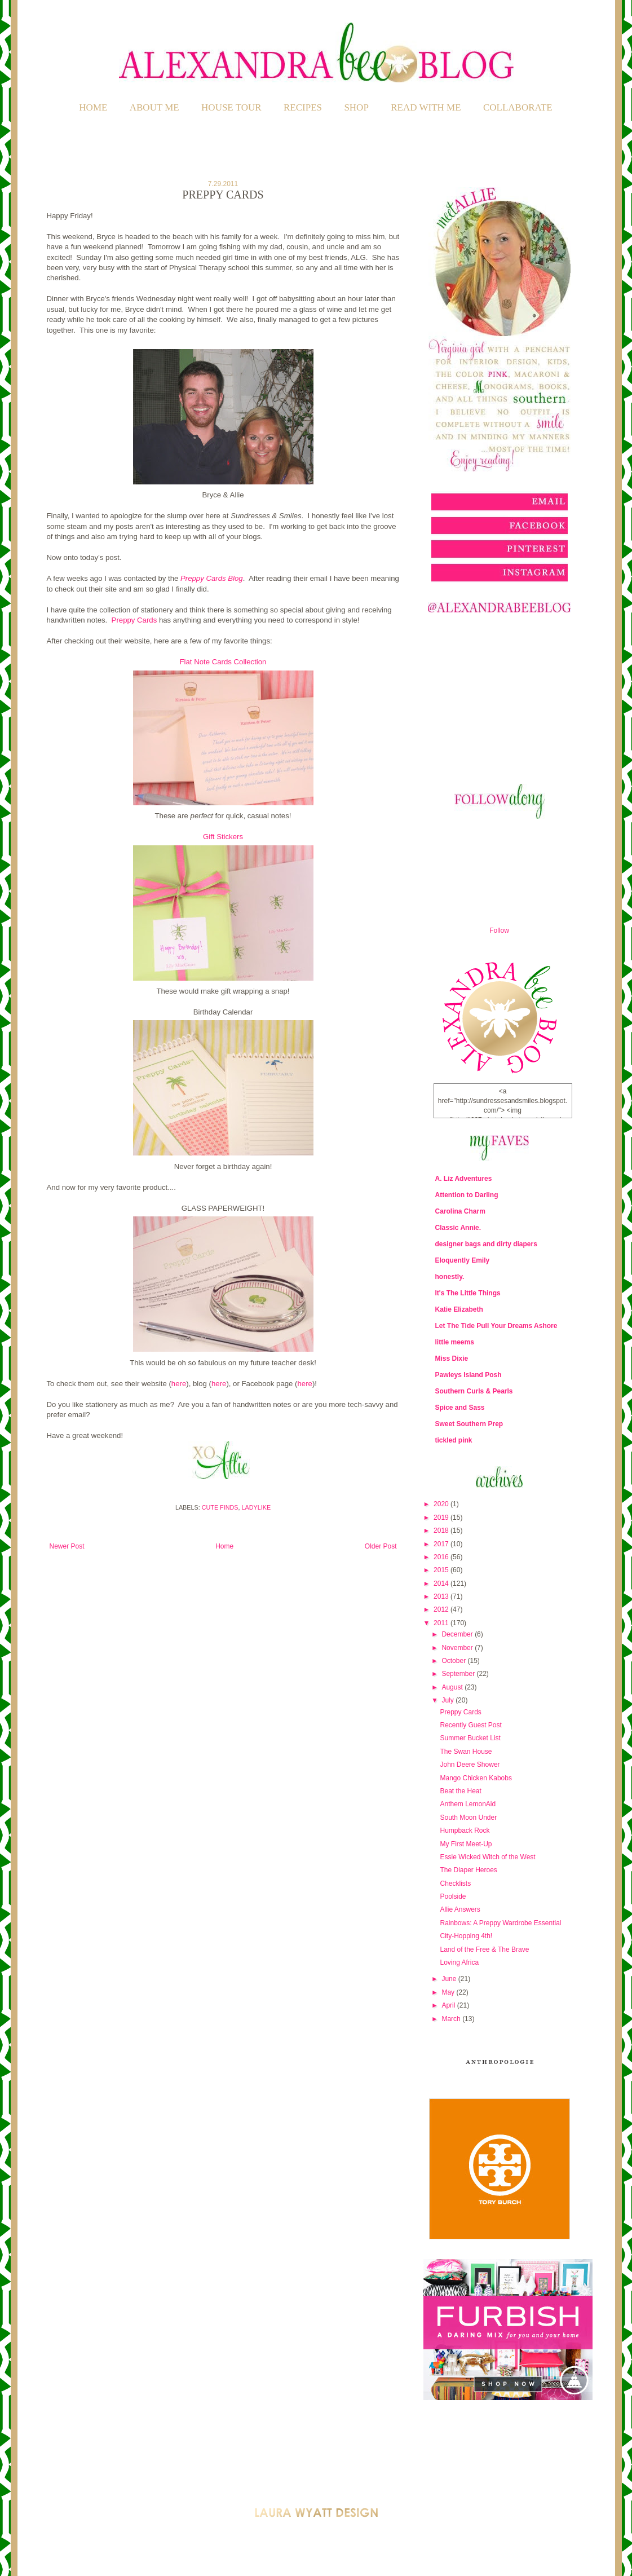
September (458, 1674)
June (449, 1979)
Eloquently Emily (462, 1260)
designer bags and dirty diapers (486, 1244)
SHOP (356, 107)
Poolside (453, 1896)
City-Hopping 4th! (466, 1936)
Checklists (455, 1883)
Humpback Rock (464, 1830)
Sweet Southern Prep (469, 1424)
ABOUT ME (154, 107)
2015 (442, 1570)
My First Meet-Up (466, 1844)
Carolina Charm (460, 1211)
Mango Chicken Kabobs (475, 1778)
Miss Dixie (452, 1358)
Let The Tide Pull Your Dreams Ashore (496, 1326)
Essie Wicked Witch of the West (487, 1857)
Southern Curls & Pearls (474, 1391)
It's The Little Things (468, 1293)
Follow (499, 930)
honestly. (450, 1277)
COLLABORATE (518, 107)
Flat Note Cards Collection (223, 662)
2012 (442, 1609)
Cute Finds (220, 1507)
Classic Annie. (458, 1228)
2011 (442, 1623)
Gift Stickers (223, 836)
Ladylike (256, 1507)
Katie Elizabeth (459, 1309)
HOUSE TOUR (231, 107)
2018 (442, 1530)
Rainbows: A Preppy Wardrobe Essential (500, 1923)
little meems (454, 1342)
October (454, 1661)
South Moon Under (468, 1817)
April (449, 2005)
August (453, 1687)
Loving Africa (459, 1962)
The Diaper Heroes (468, 1870)
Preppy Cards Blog (211, 578)
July (448, 1700)
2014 (442, 1583)
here (178, 1383)
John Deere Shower (470, 1764)
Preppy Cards (134, 620)
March (451, 2019)
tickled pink (453, 1440)
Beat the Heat (460, 1791)
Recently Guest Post (470, 1725)
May (448, 1992)
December (458, 1634)
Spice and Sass (460, 1407)
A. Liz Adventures (463, 1179)
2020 (442, 1504)
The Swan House (466, 1751)
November (458, 1648)
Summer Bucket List (470, 1738)
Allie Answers (460, 1909)
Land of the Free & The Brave (484, 1949)
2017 (442, 1544)
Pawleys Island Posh (468, 1375)
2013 (442, 1596)
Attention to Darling (466, 1195)
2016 (442, 1557)
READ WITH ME (426, 107)
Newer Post (67, 1546)
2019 (442, 1517)
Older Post (381, 1546)
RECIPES (303, 107)
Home (93, 107)
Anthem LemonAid (468, 1804)
